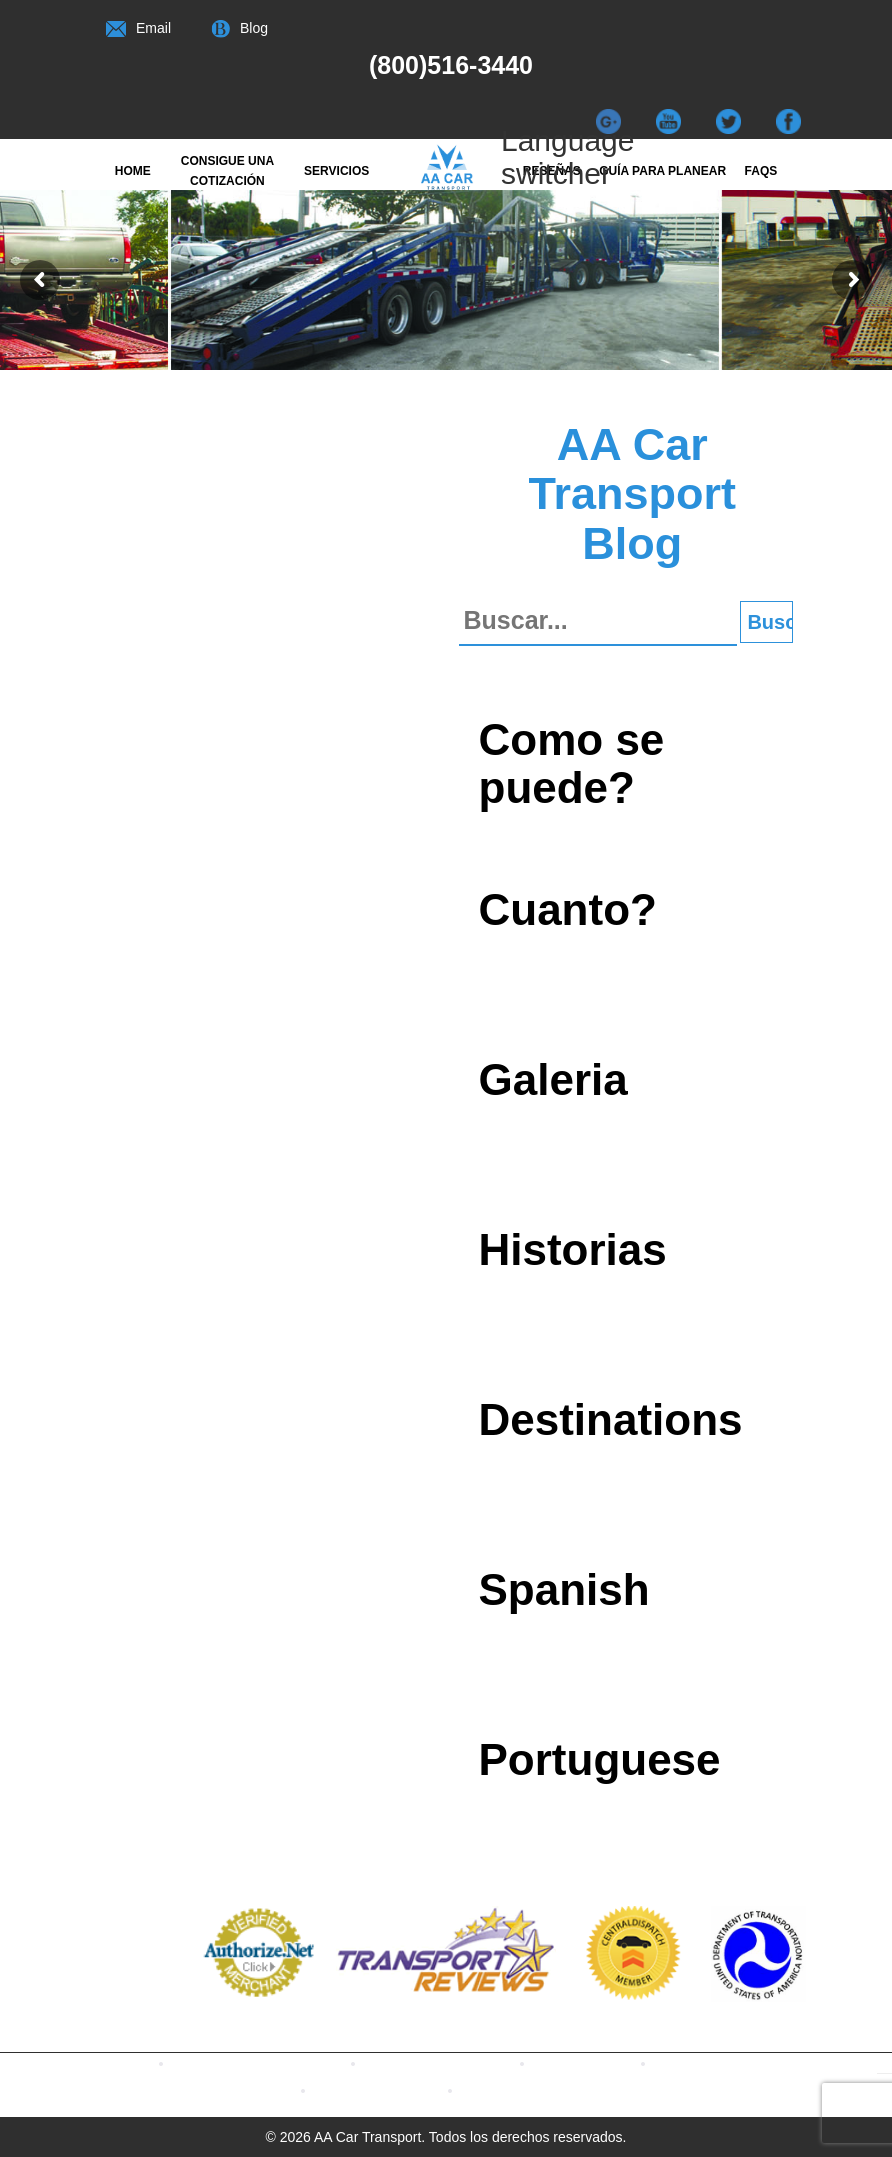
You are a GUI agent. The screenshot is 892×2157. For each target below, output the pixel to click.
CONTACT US (539, 2089)
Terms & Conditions (410, 2089)
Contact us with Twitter (471, 2062)
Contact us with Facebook (291, 2062)
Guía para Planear (662, 171)
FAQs (761, 171)
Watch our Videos (743, 2062)
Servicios (336, 171)
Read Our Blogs (617, 2062)
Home (133, 171)
